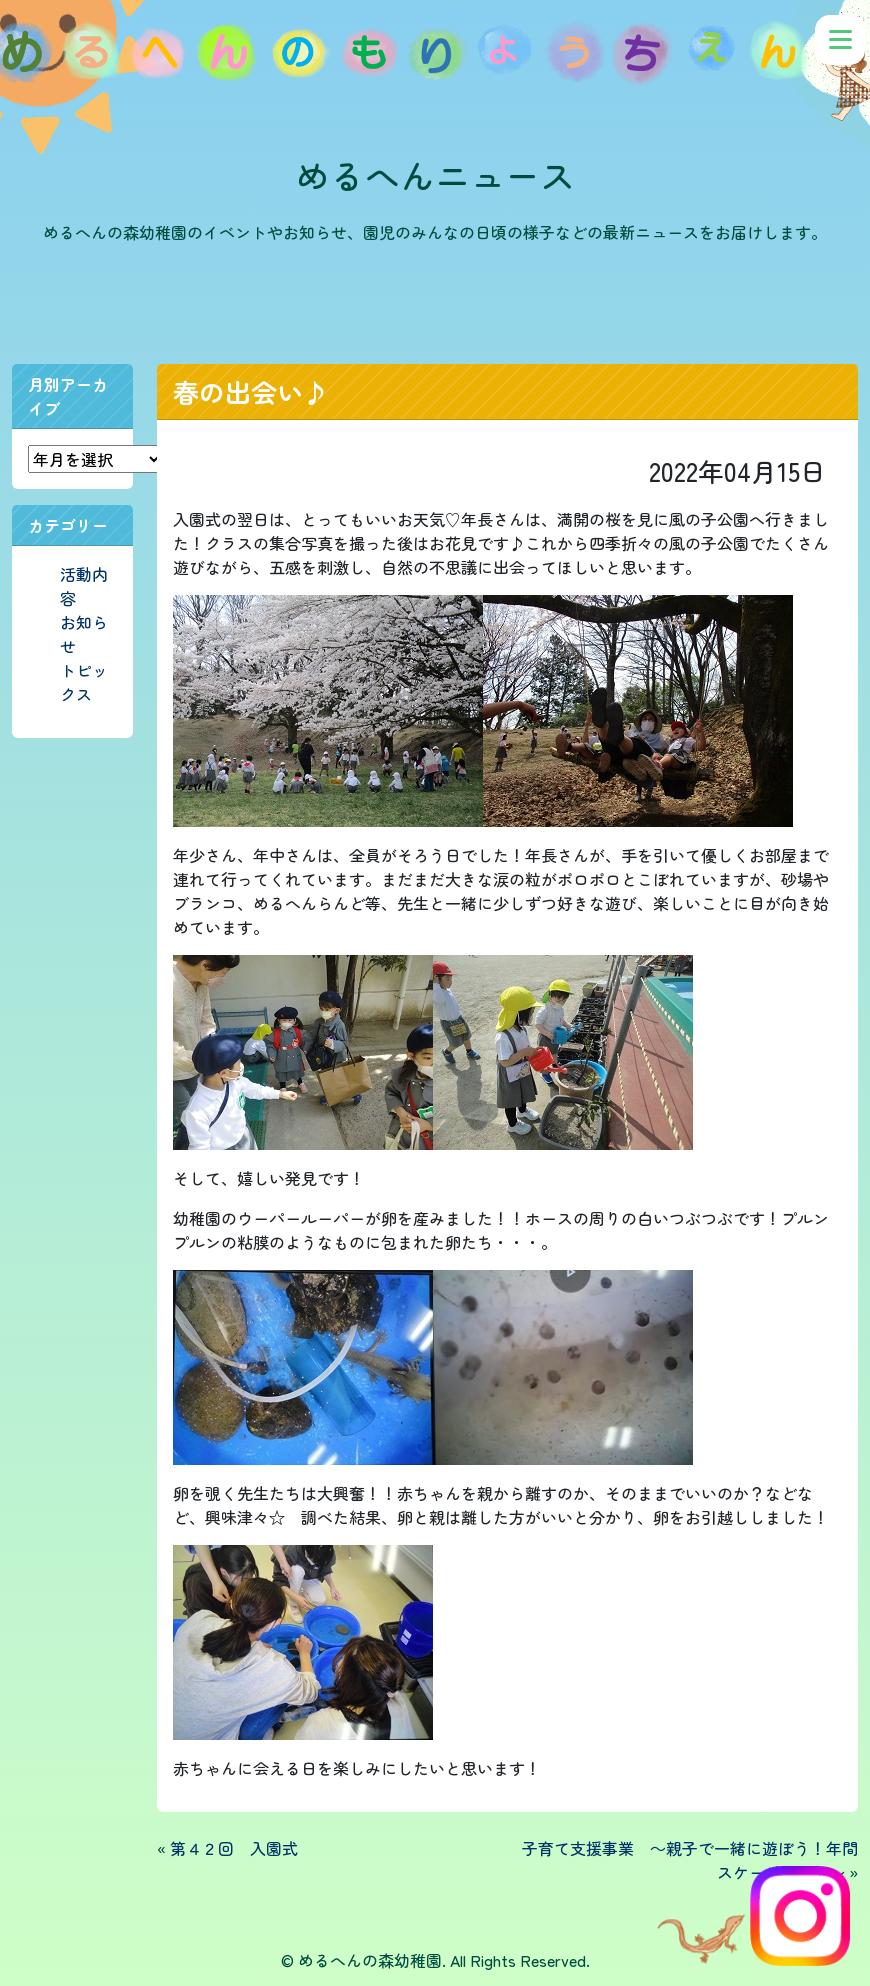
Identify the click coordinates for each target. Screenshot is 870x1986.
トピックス (84, 682)
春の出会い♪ (251, 391)
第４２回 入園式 (234, 1848)
